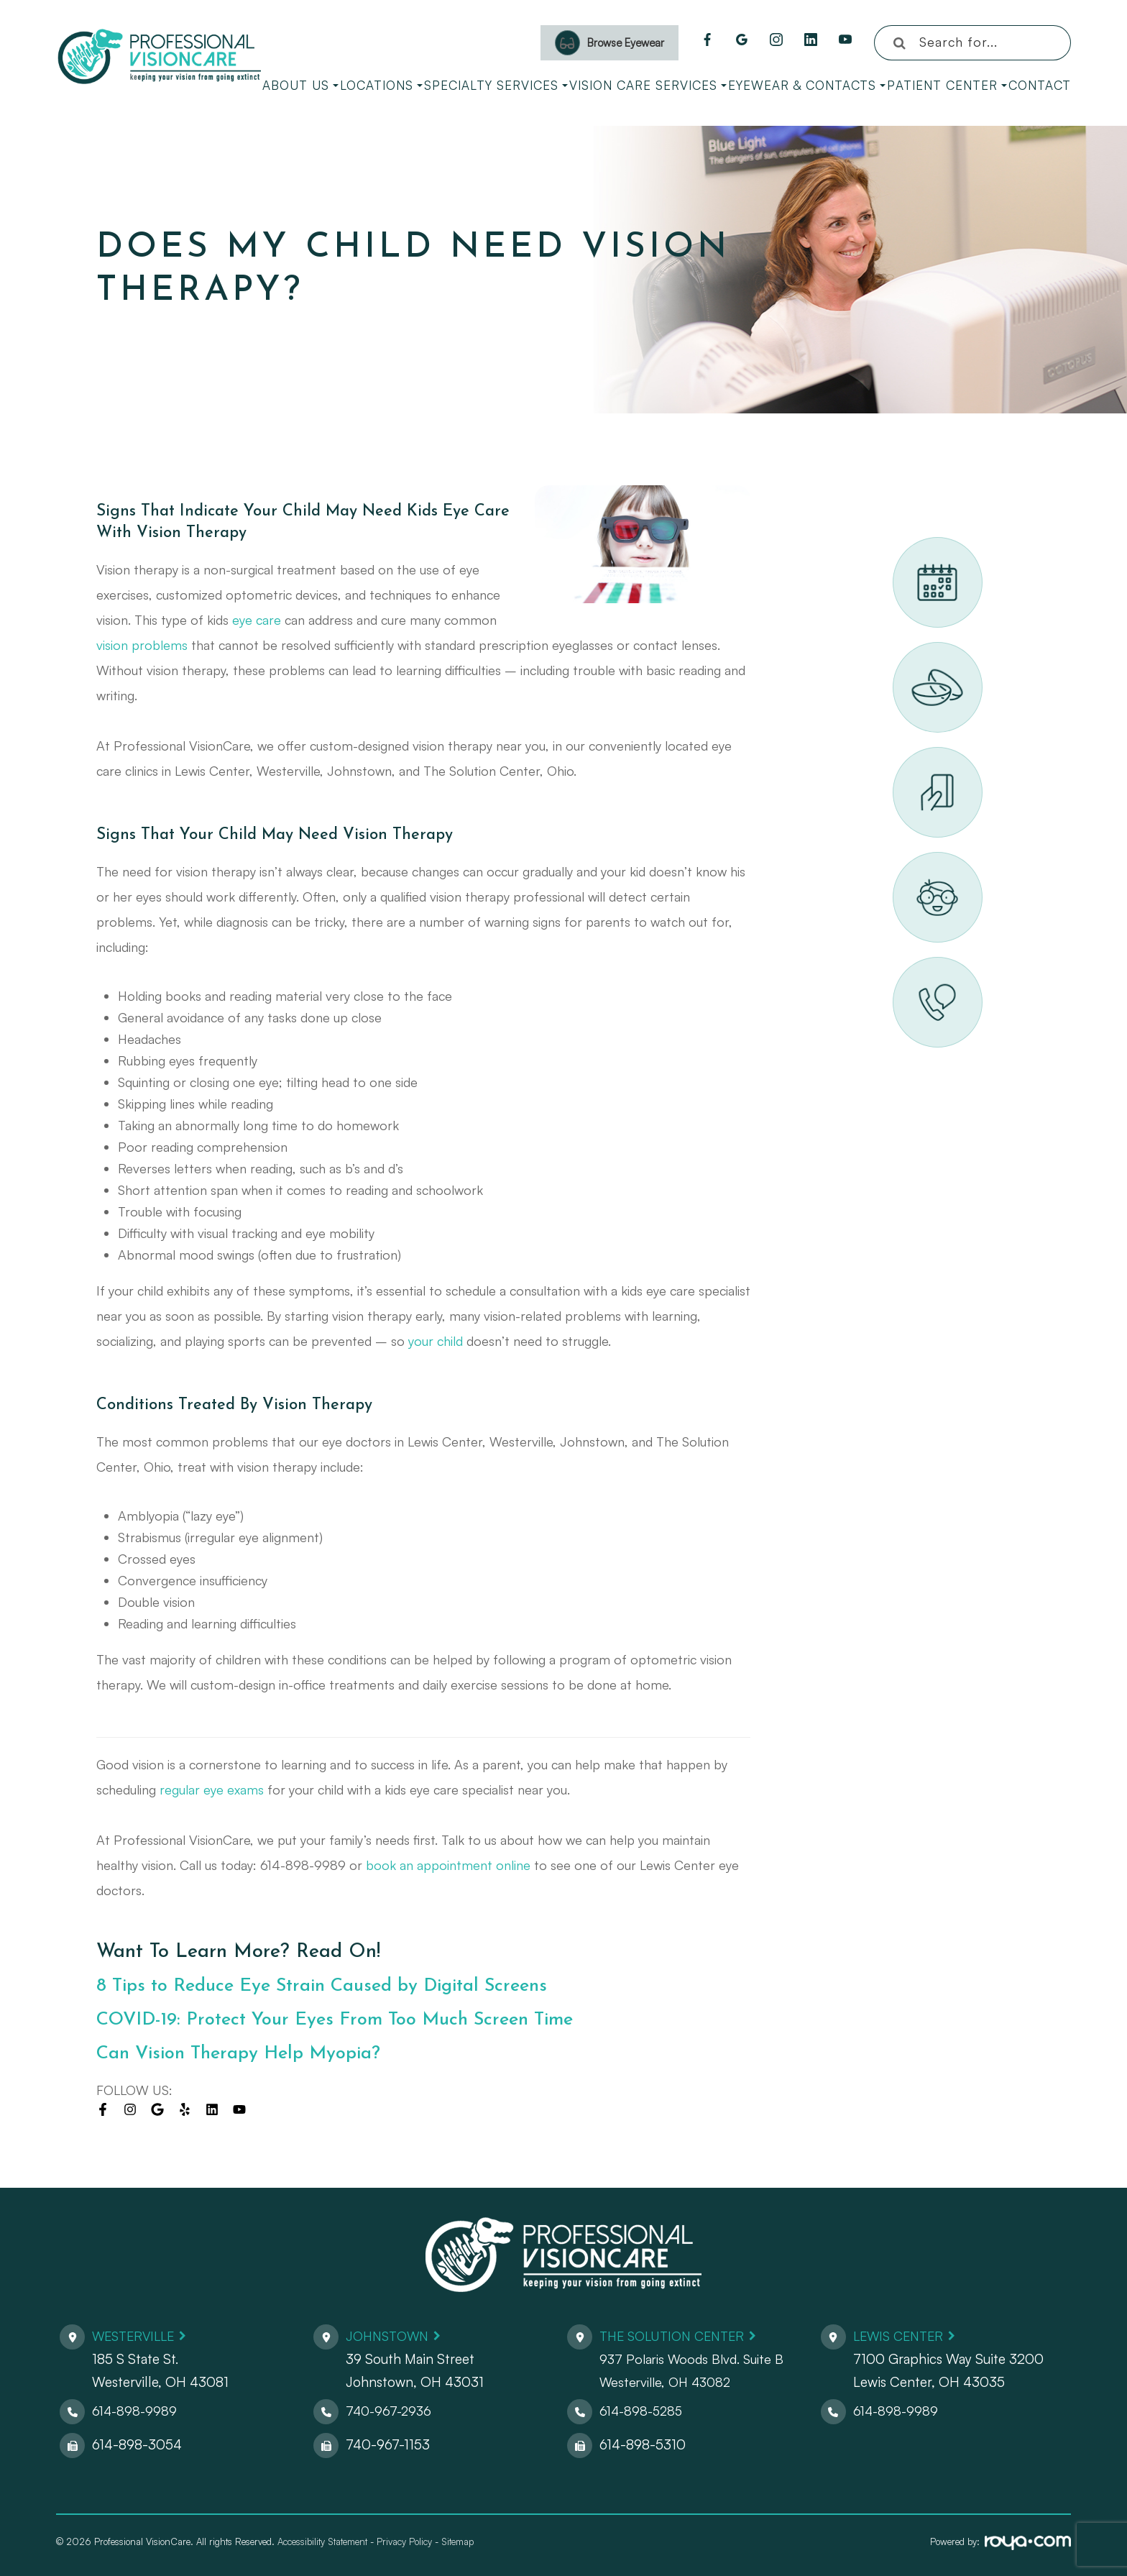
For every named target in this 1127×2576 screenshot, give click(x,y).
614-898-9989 (136, 2410)
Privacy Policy (404, 2541)
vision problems (142, 645)
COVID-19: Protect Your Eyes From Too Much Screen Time (353, 2020)
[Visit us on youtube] (239, 2109)
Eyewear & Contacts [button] (807, 85)
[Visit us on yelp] (184, 2109)
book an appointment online (448, 1865)
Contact (1039, 85)
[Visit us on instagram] (130, 2109)
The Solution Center (677, 2335)
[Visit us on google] (157, 2109)
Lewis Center (901, 2335)
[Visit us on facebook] (102, 2109)
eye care (256, 620)
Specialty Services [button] (496, 85)
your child (435, 1341)
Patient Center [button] (947, 85)
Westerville (136, 2335)
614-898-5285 (643, 2410)
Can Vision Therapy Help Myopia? (249, 2053)
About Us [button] (300, 85)
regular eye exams (212, 1789)
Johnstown (390, 2335)
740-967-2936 (391, 2410)
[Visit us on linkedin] (212, 2109)
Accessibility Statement (322, 2541)
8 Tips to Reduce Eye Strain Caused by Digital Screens (339, 1986)
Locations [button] (381, 85)
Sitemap (457, 2541)
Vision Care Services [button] (648, 85)
